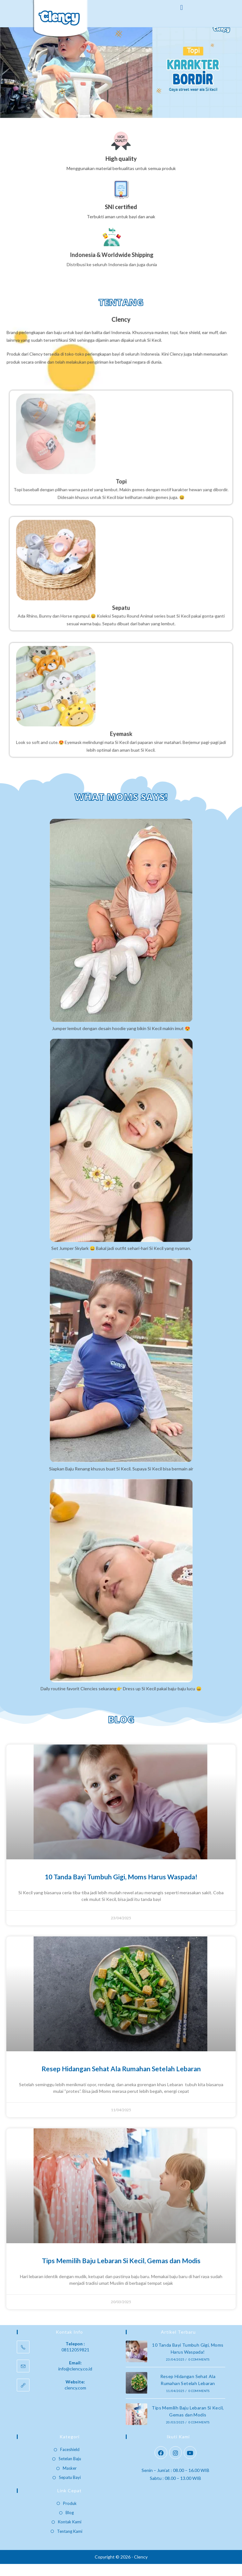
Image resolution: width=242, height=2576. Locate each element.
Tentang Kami (69, 2543)
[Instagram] (175, 2464)
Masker (70, 2480)
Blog (70, 2524)
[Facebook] (161, 2464)
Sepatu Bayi (70, 2489)
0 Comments (198, 2371)
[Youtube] (190, 2464)
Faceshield (70, 2461)
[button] (181, 7)
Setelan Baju (70, 2470)
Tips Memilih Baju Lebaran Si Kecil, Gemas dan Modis (121, 2273)
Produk (70, 2515)
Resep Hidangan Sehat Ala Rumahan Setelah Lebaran (121, 2081)
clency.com (75, 2399)
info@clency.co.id (75, 2380)
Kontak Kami (69, 2533)
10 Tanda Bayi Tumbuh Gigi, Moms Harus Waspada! (121, 1889)
